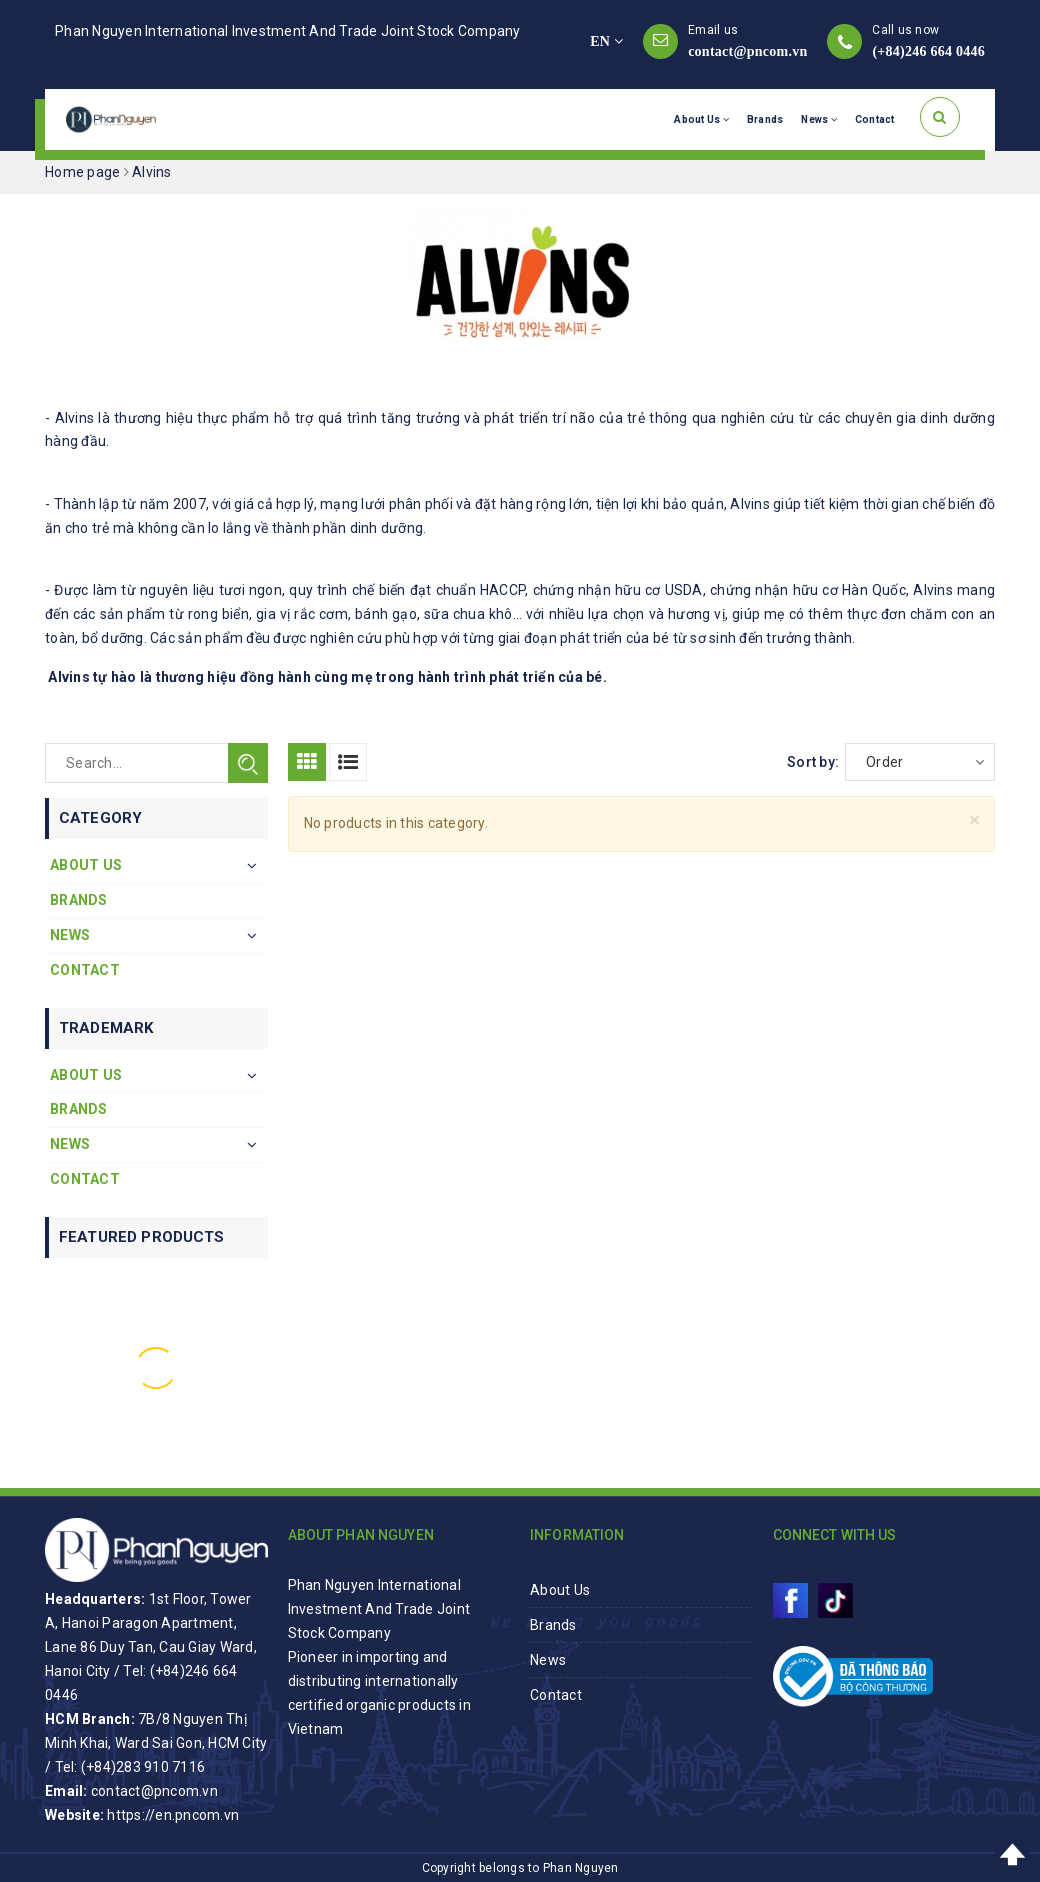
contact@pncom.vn (747, 51)
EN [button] (606, 41)
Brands (765, 119)
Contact (875, 119)
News (819, 119)
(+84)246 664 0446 (928, 51)
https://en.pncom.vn (173, 1815)
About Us (701, 119)
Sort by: (813, 762)
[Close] (974, 820)
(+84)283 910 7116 (143, 1767)
